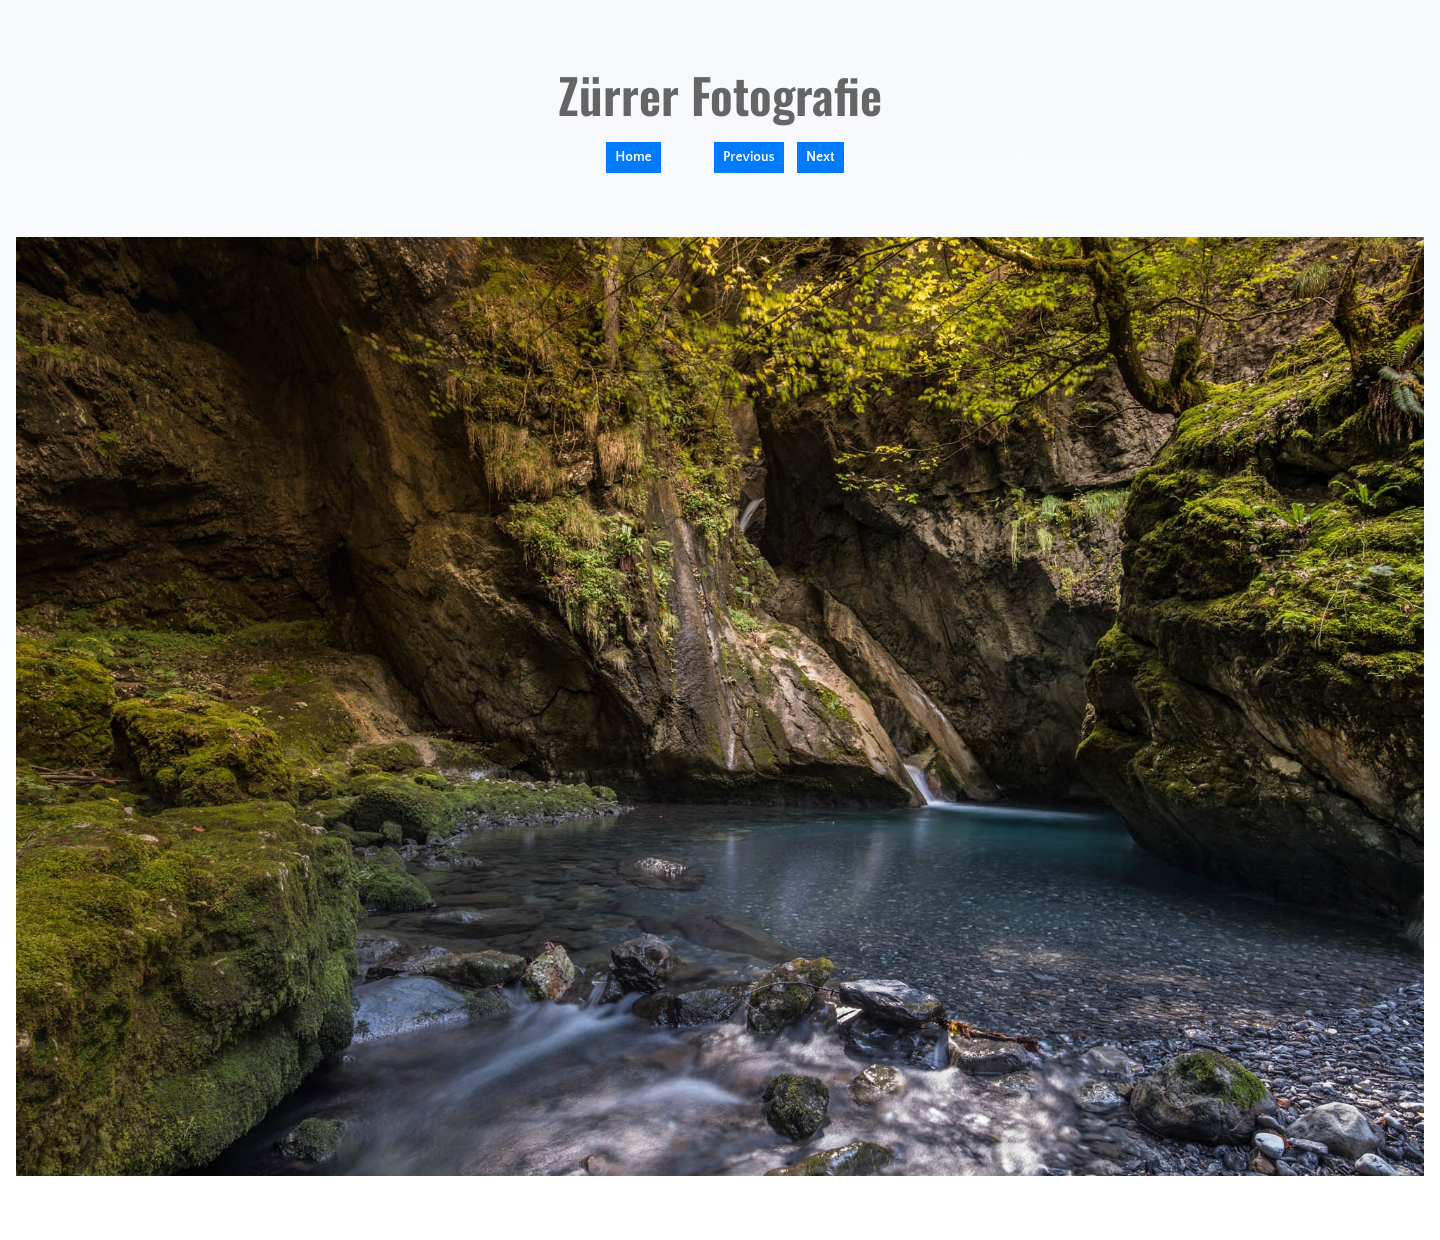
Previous (749, 157)
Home (633, 157)
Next (820, 157)
